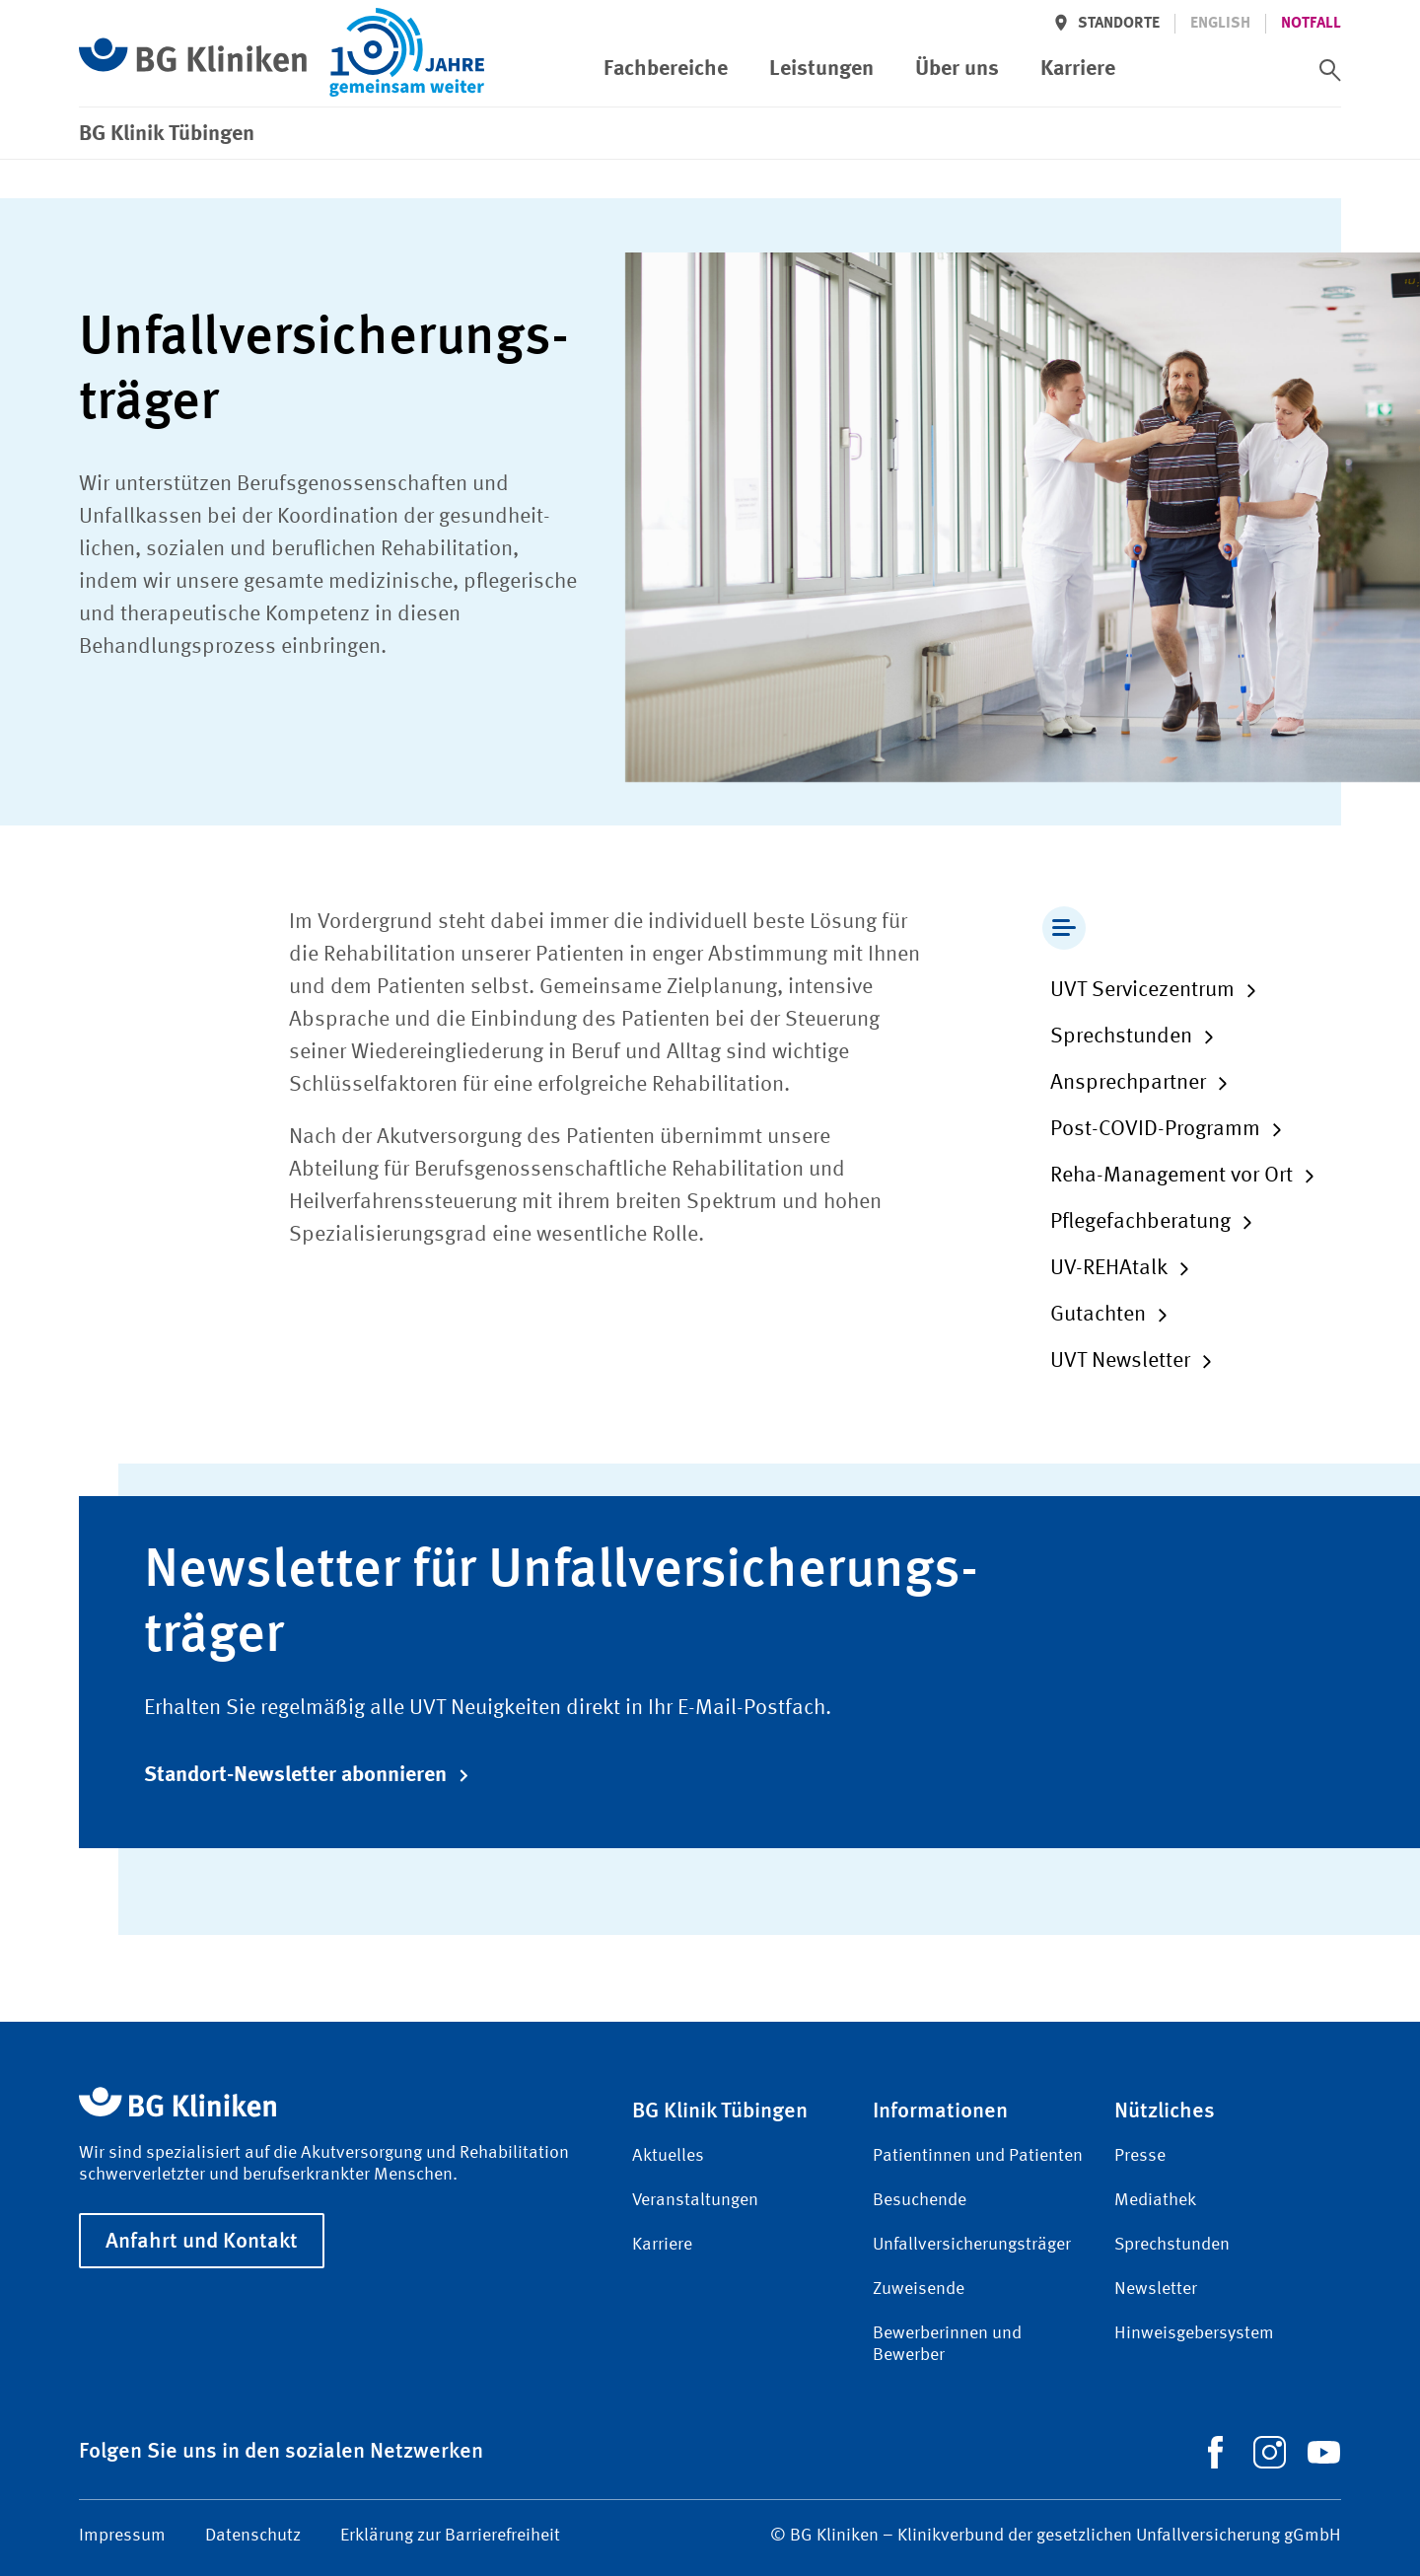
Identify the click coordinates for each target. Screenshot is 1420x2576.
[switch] (1330, 70)
